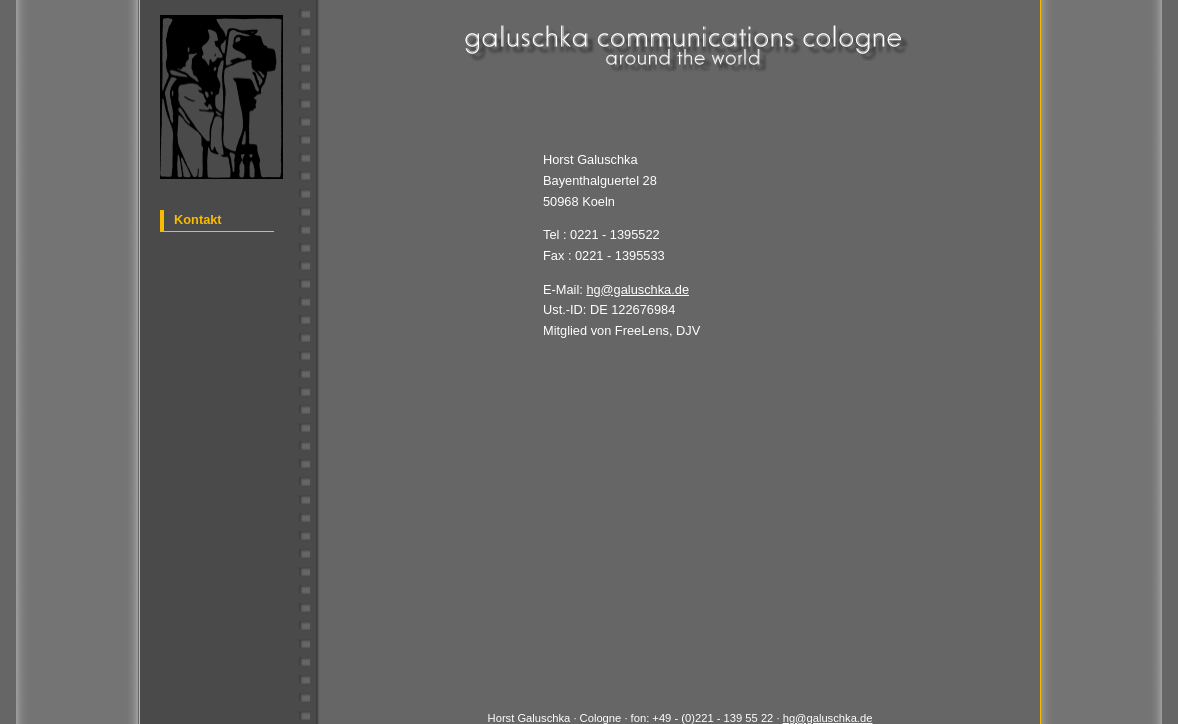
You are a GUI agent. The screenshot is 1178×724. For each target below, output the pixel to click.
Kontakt (198, 219)
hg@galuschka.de (637, 289)
